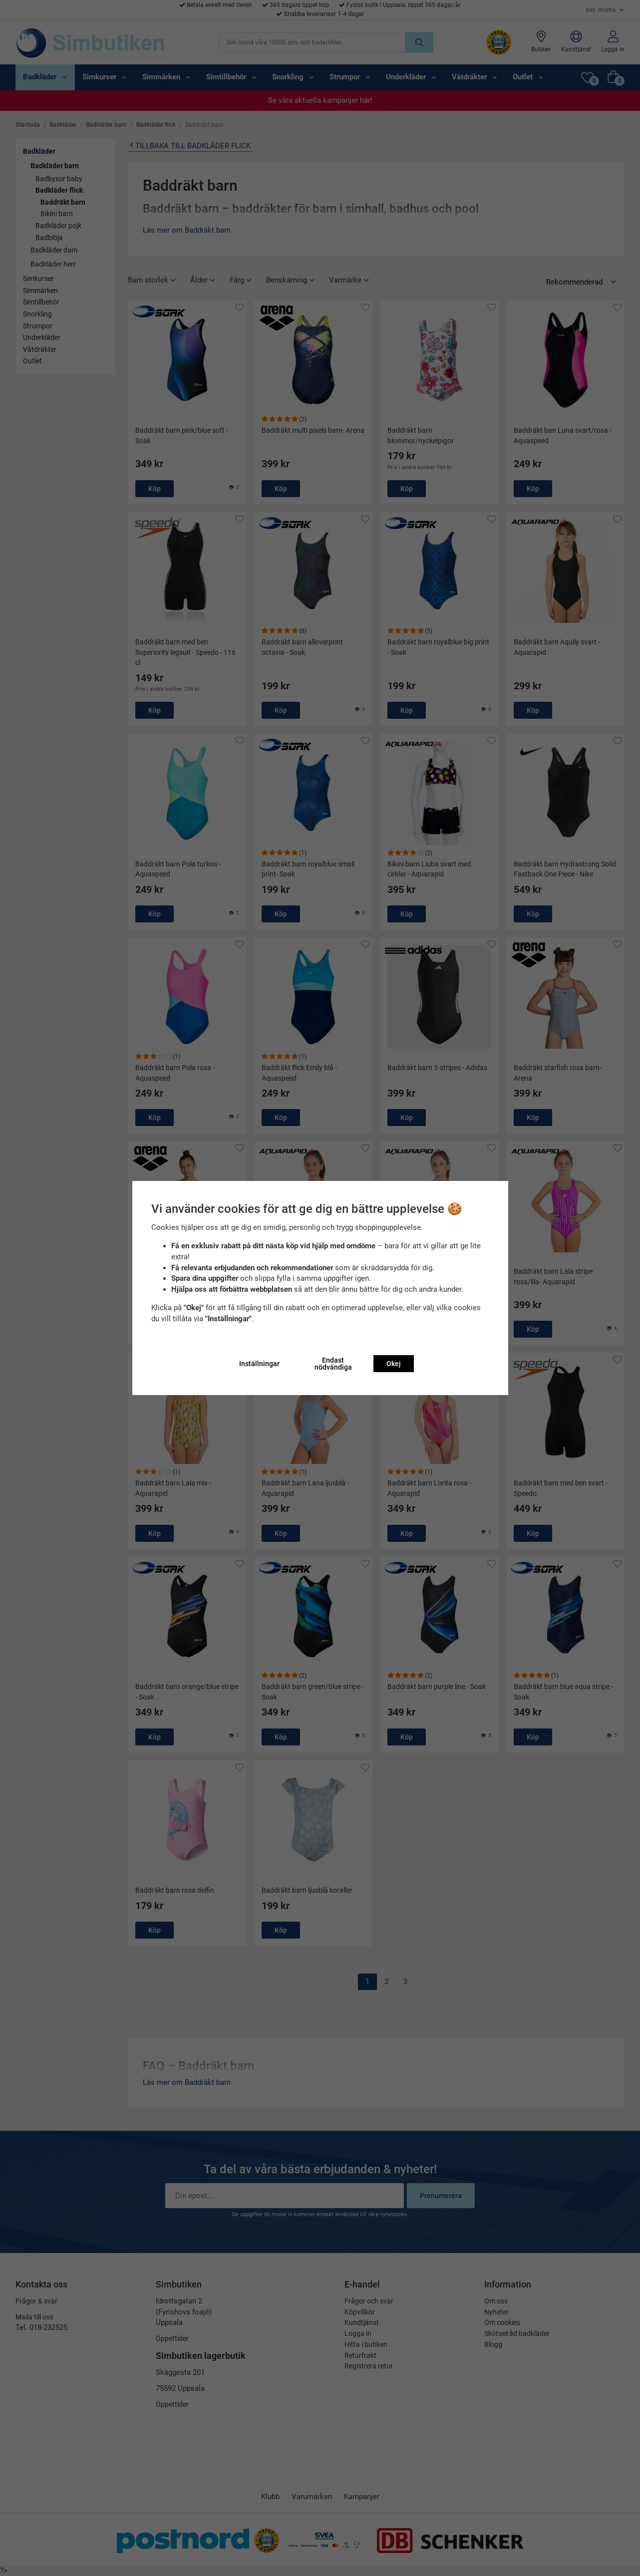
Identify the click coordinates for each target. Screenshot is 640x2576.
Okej (393, 1364)
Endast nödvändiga (333, 1363)
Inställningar (259, 1364)
